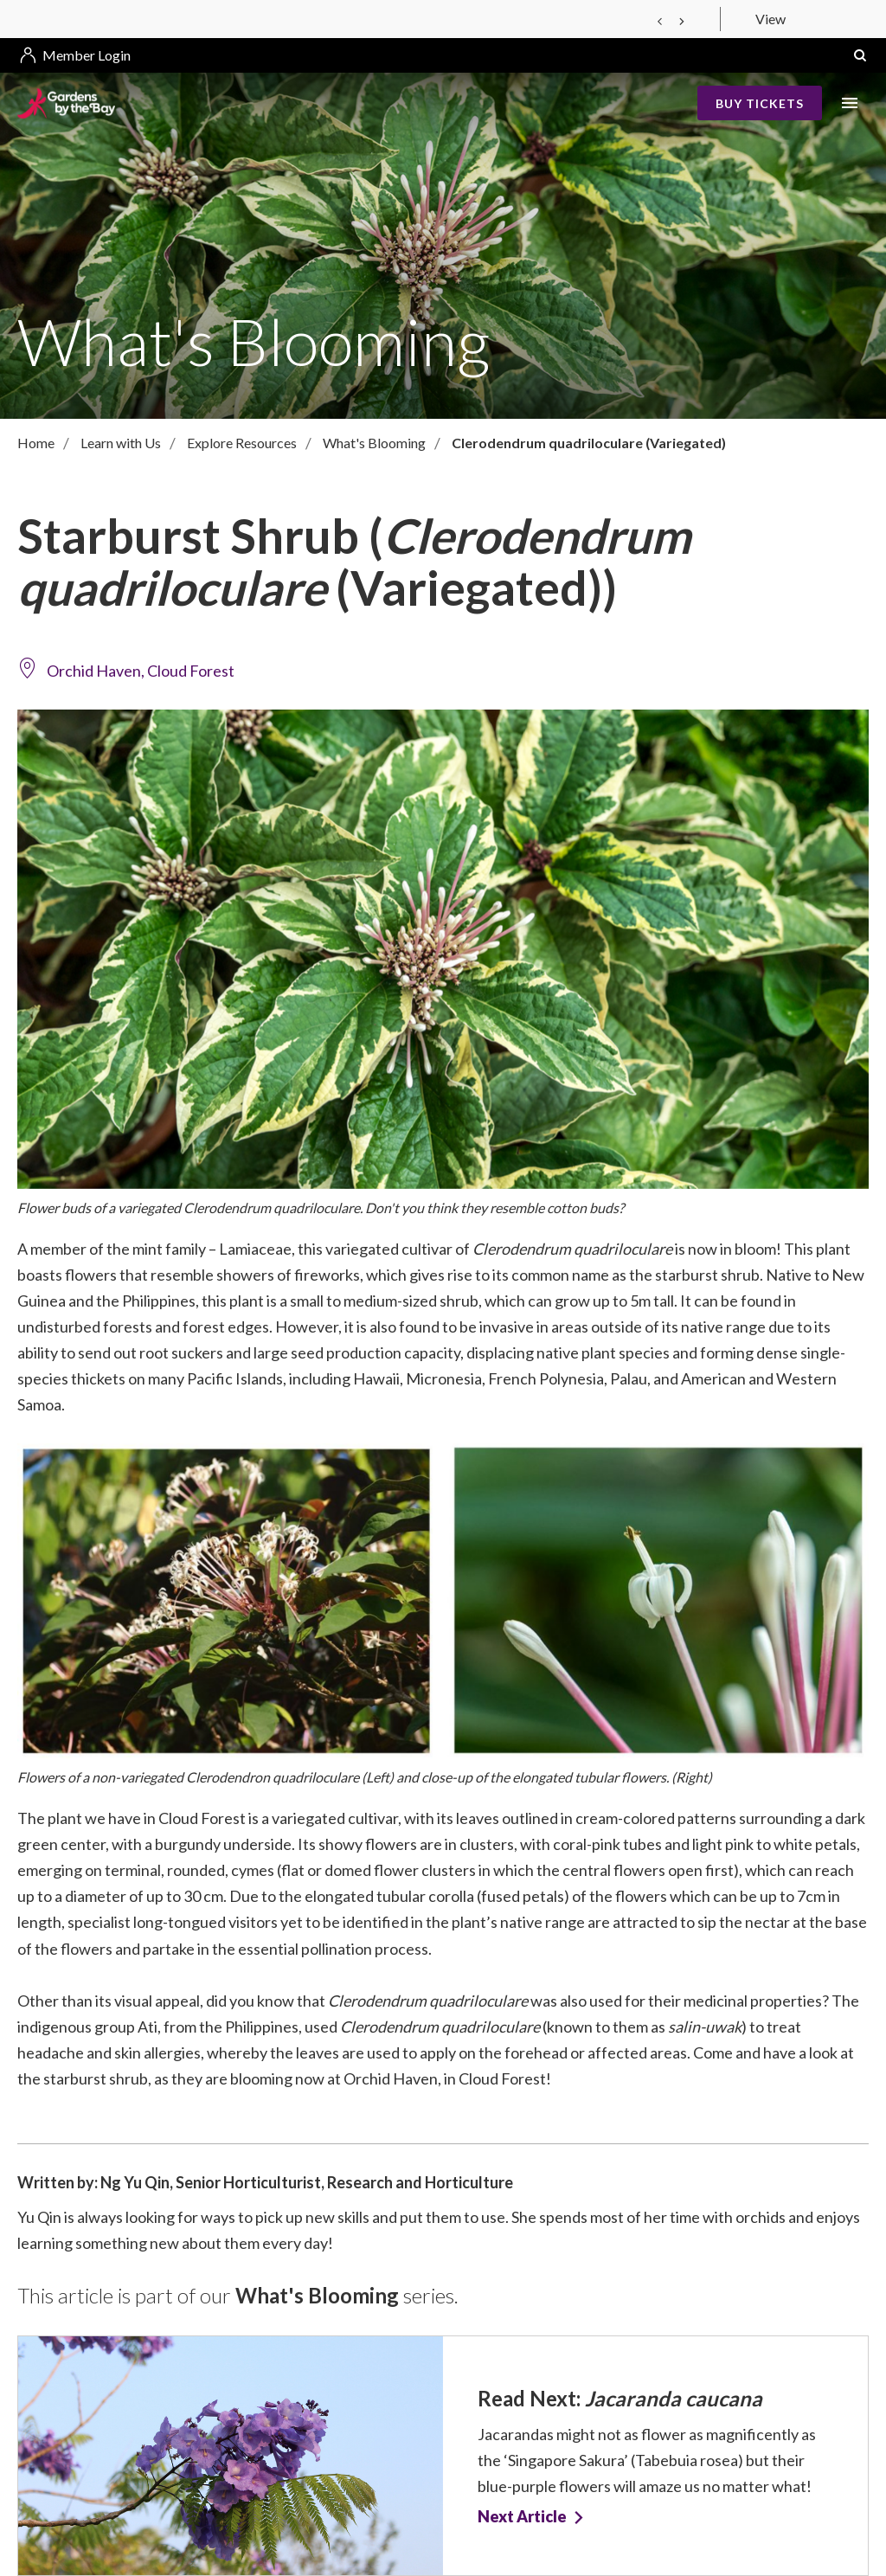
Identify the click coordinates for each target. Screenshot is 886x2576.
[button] (860, 55)
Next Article (522, 2517)
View (770, 18)
